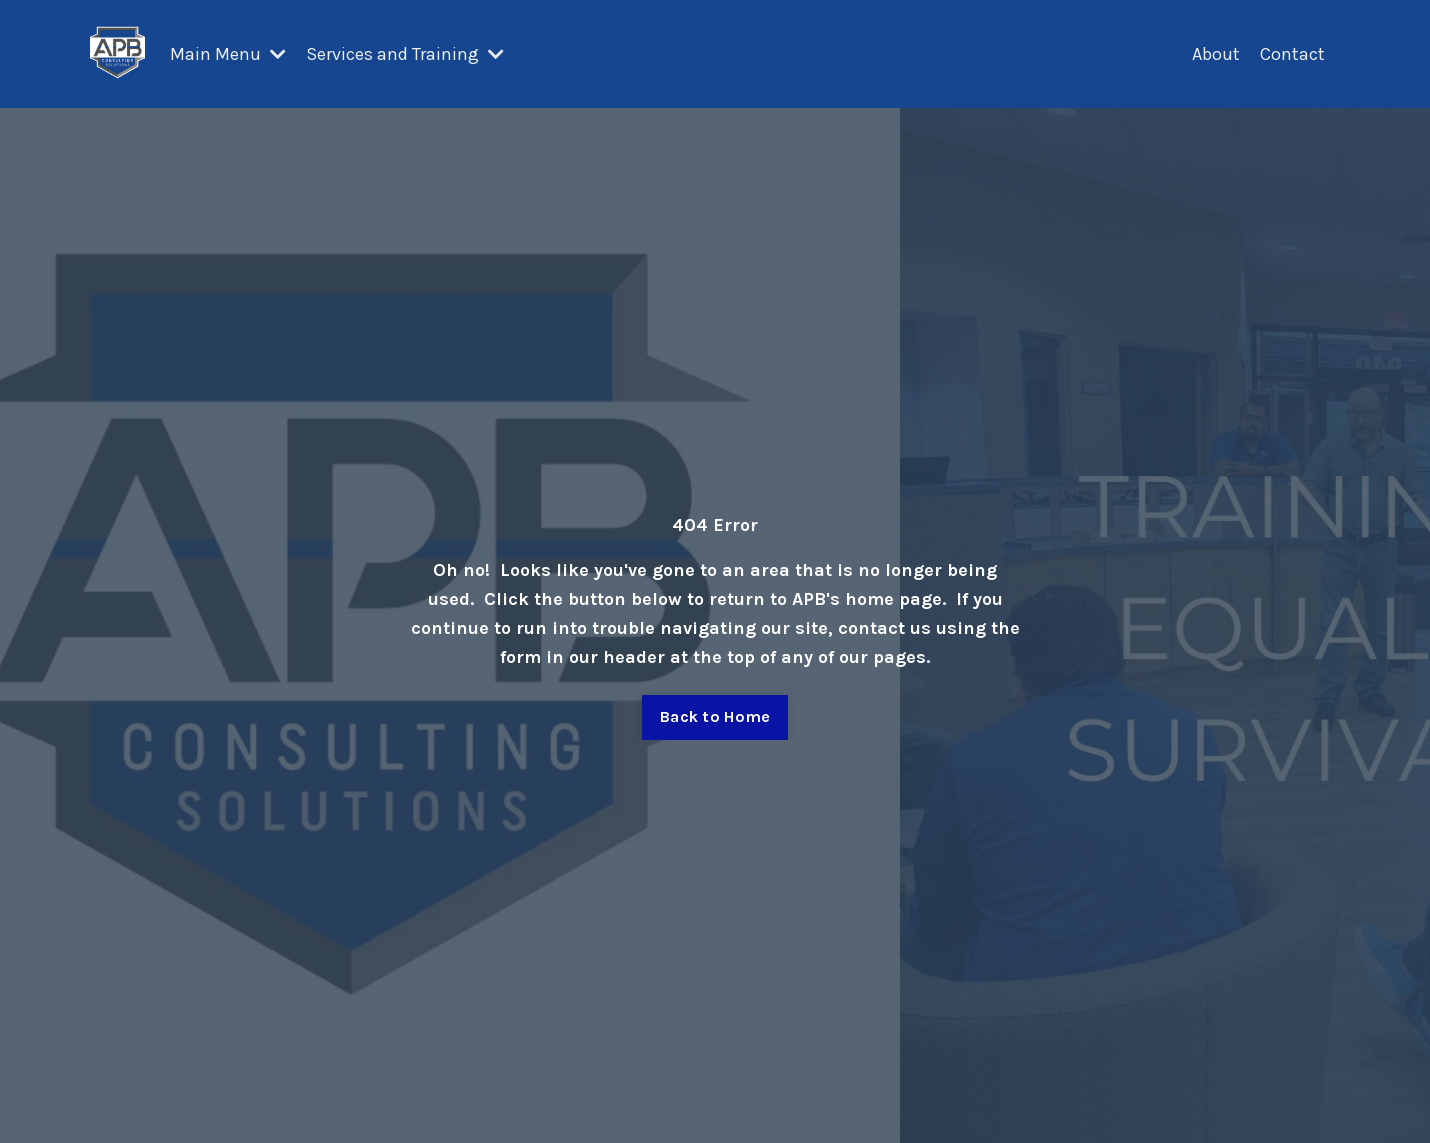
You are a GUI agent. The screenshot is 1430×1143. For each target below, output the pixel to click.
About (1216, 54)
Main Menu (228, 54)
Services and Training (405, 54)
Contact (1292, 54)
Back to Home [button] (715, 716)
